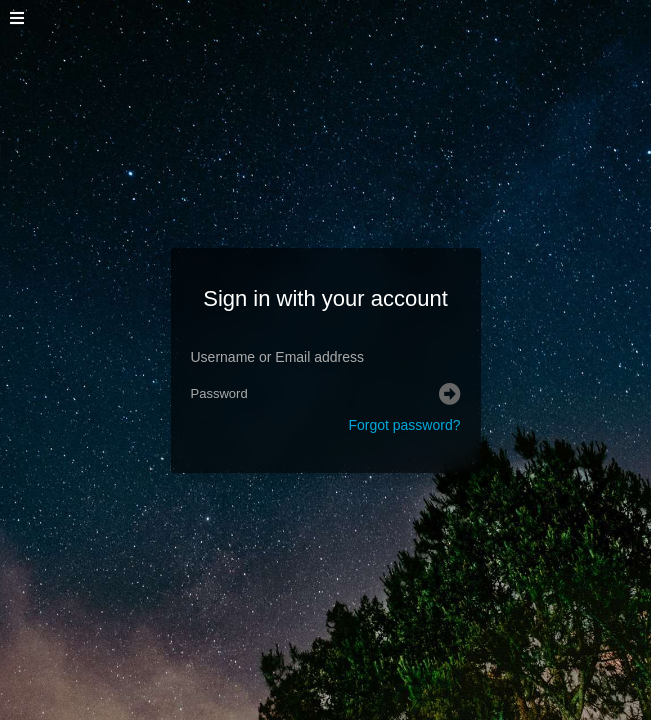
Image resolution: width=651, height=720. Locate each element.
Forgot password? (404, 425)
